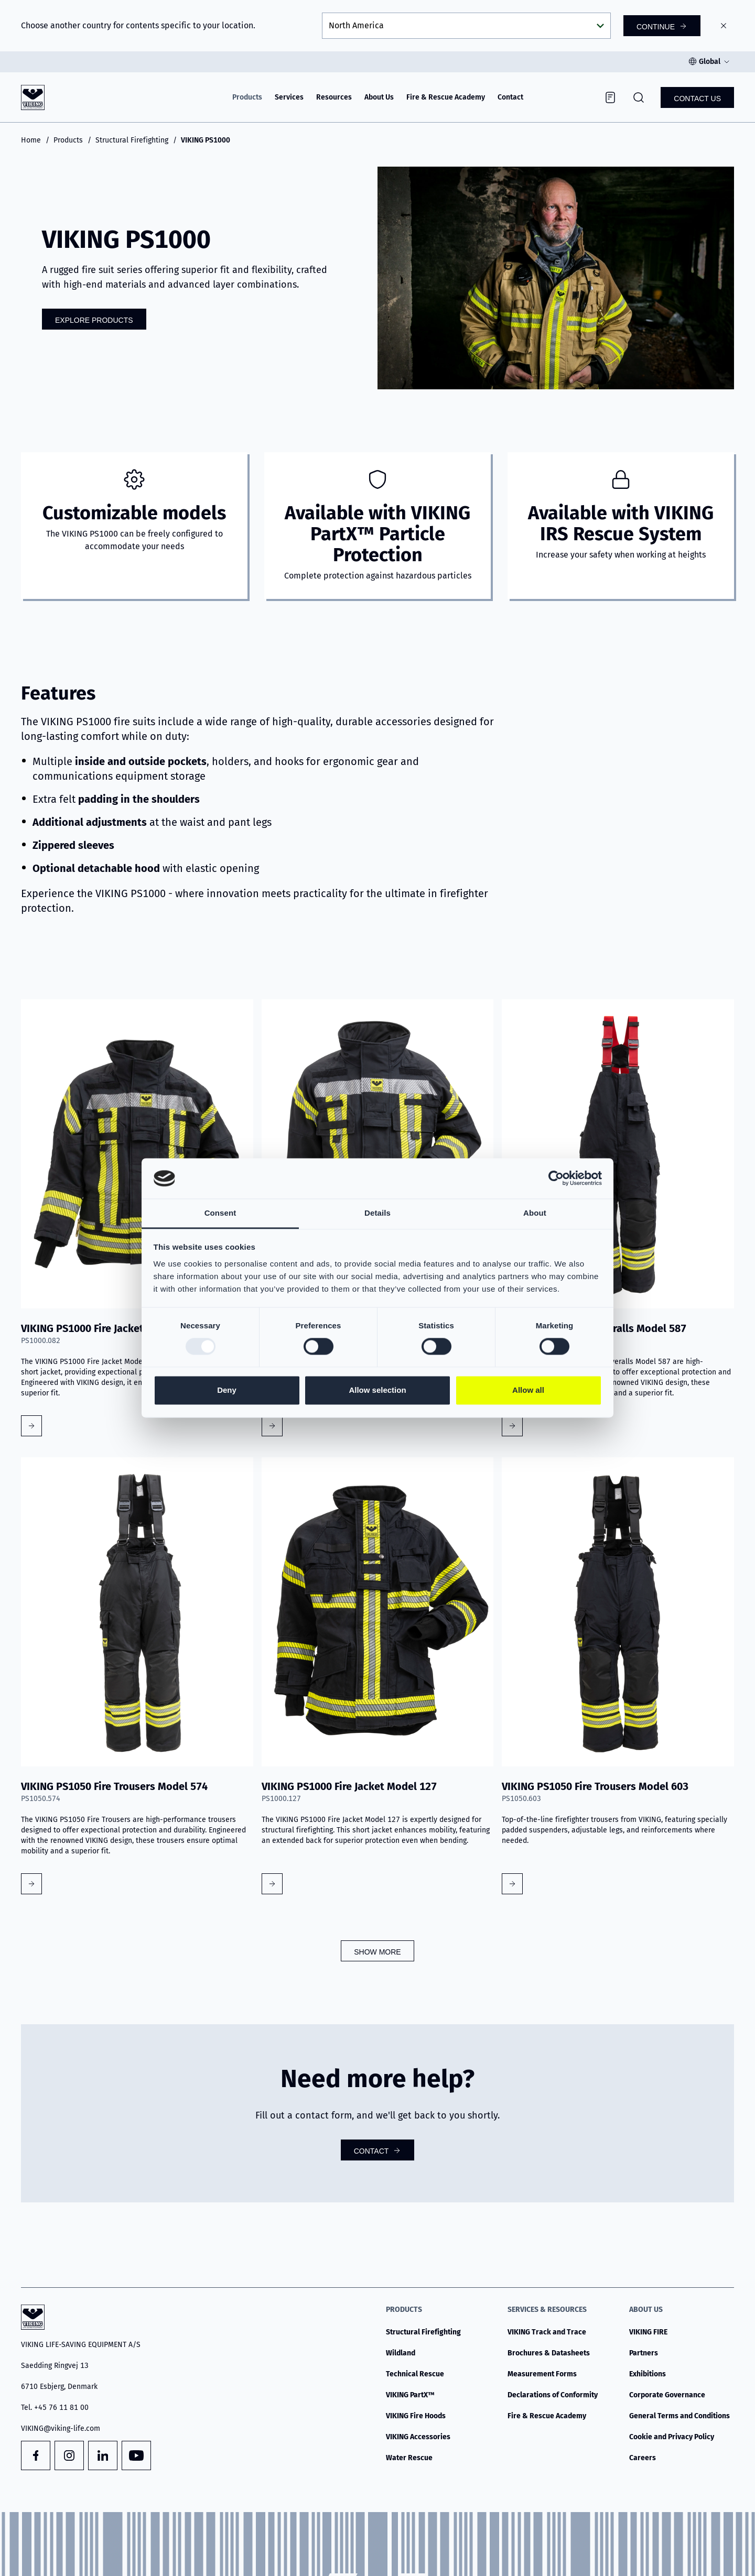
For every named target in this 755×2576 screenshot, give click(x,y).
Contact (510, 97)
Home (31, 140)
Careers (642, 2457)
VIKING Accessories (418, 2436)
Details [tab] (377, 1212)
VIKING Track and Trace (547, 2332)
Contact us (697, 98)
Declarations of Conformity (553, 2395)
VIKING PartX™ (410, 2395)
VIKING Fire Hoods (416, 2415)
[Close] (723, 25)
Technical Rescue (415, 2374)
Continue (656, 27)
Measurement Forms (542, 2374)
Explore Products (94, 320)
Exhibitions (647, 2374)
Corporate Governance (667, 2395)
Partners (643, 2353)
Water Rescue (409, 2457)
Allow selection (377, 1389)
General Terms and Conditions (679, 2415)
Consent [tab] (220, 1212)
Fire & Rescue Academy (445, 97)
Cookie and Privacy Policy (671, 2436)
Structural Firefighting (131, 140)
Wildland (400, 2353)
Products (247, 97)
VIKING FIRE (648, 2332)
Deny (226, 1389)
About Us (379, 97)
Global (709, 61)
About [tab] (534, 1212)
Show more (377, 1952)
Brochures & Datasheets (549, 2353)
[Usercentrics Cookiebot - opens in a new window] (556, 1178)
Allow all (528, 1389)
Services (289, 97)
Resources (334, 97)
